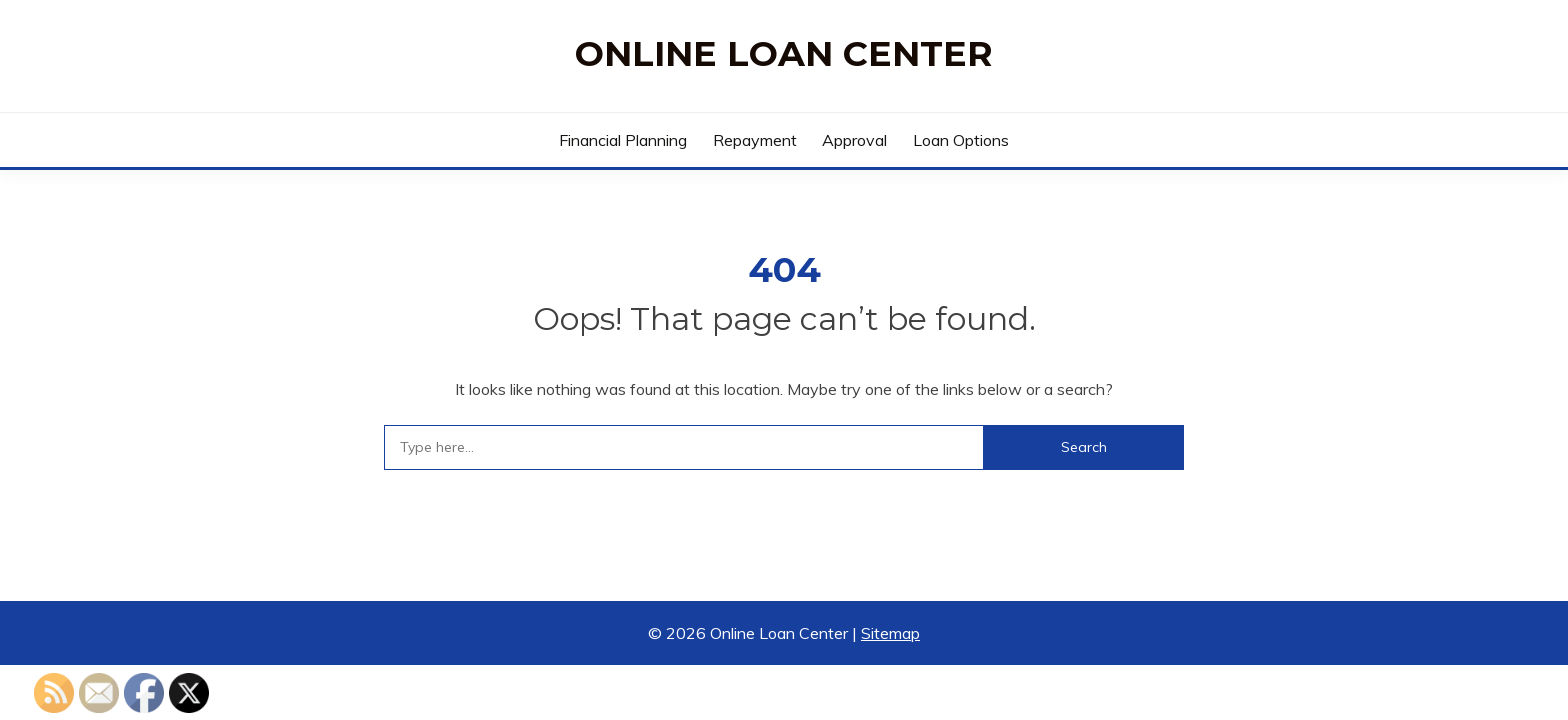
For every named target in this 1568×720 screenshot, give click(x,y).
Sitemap (890, 633)
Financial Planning (623, 140)
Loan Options (961, 140)
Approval (854, 140)
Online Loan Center (784, 53)
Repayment (755, 140)
